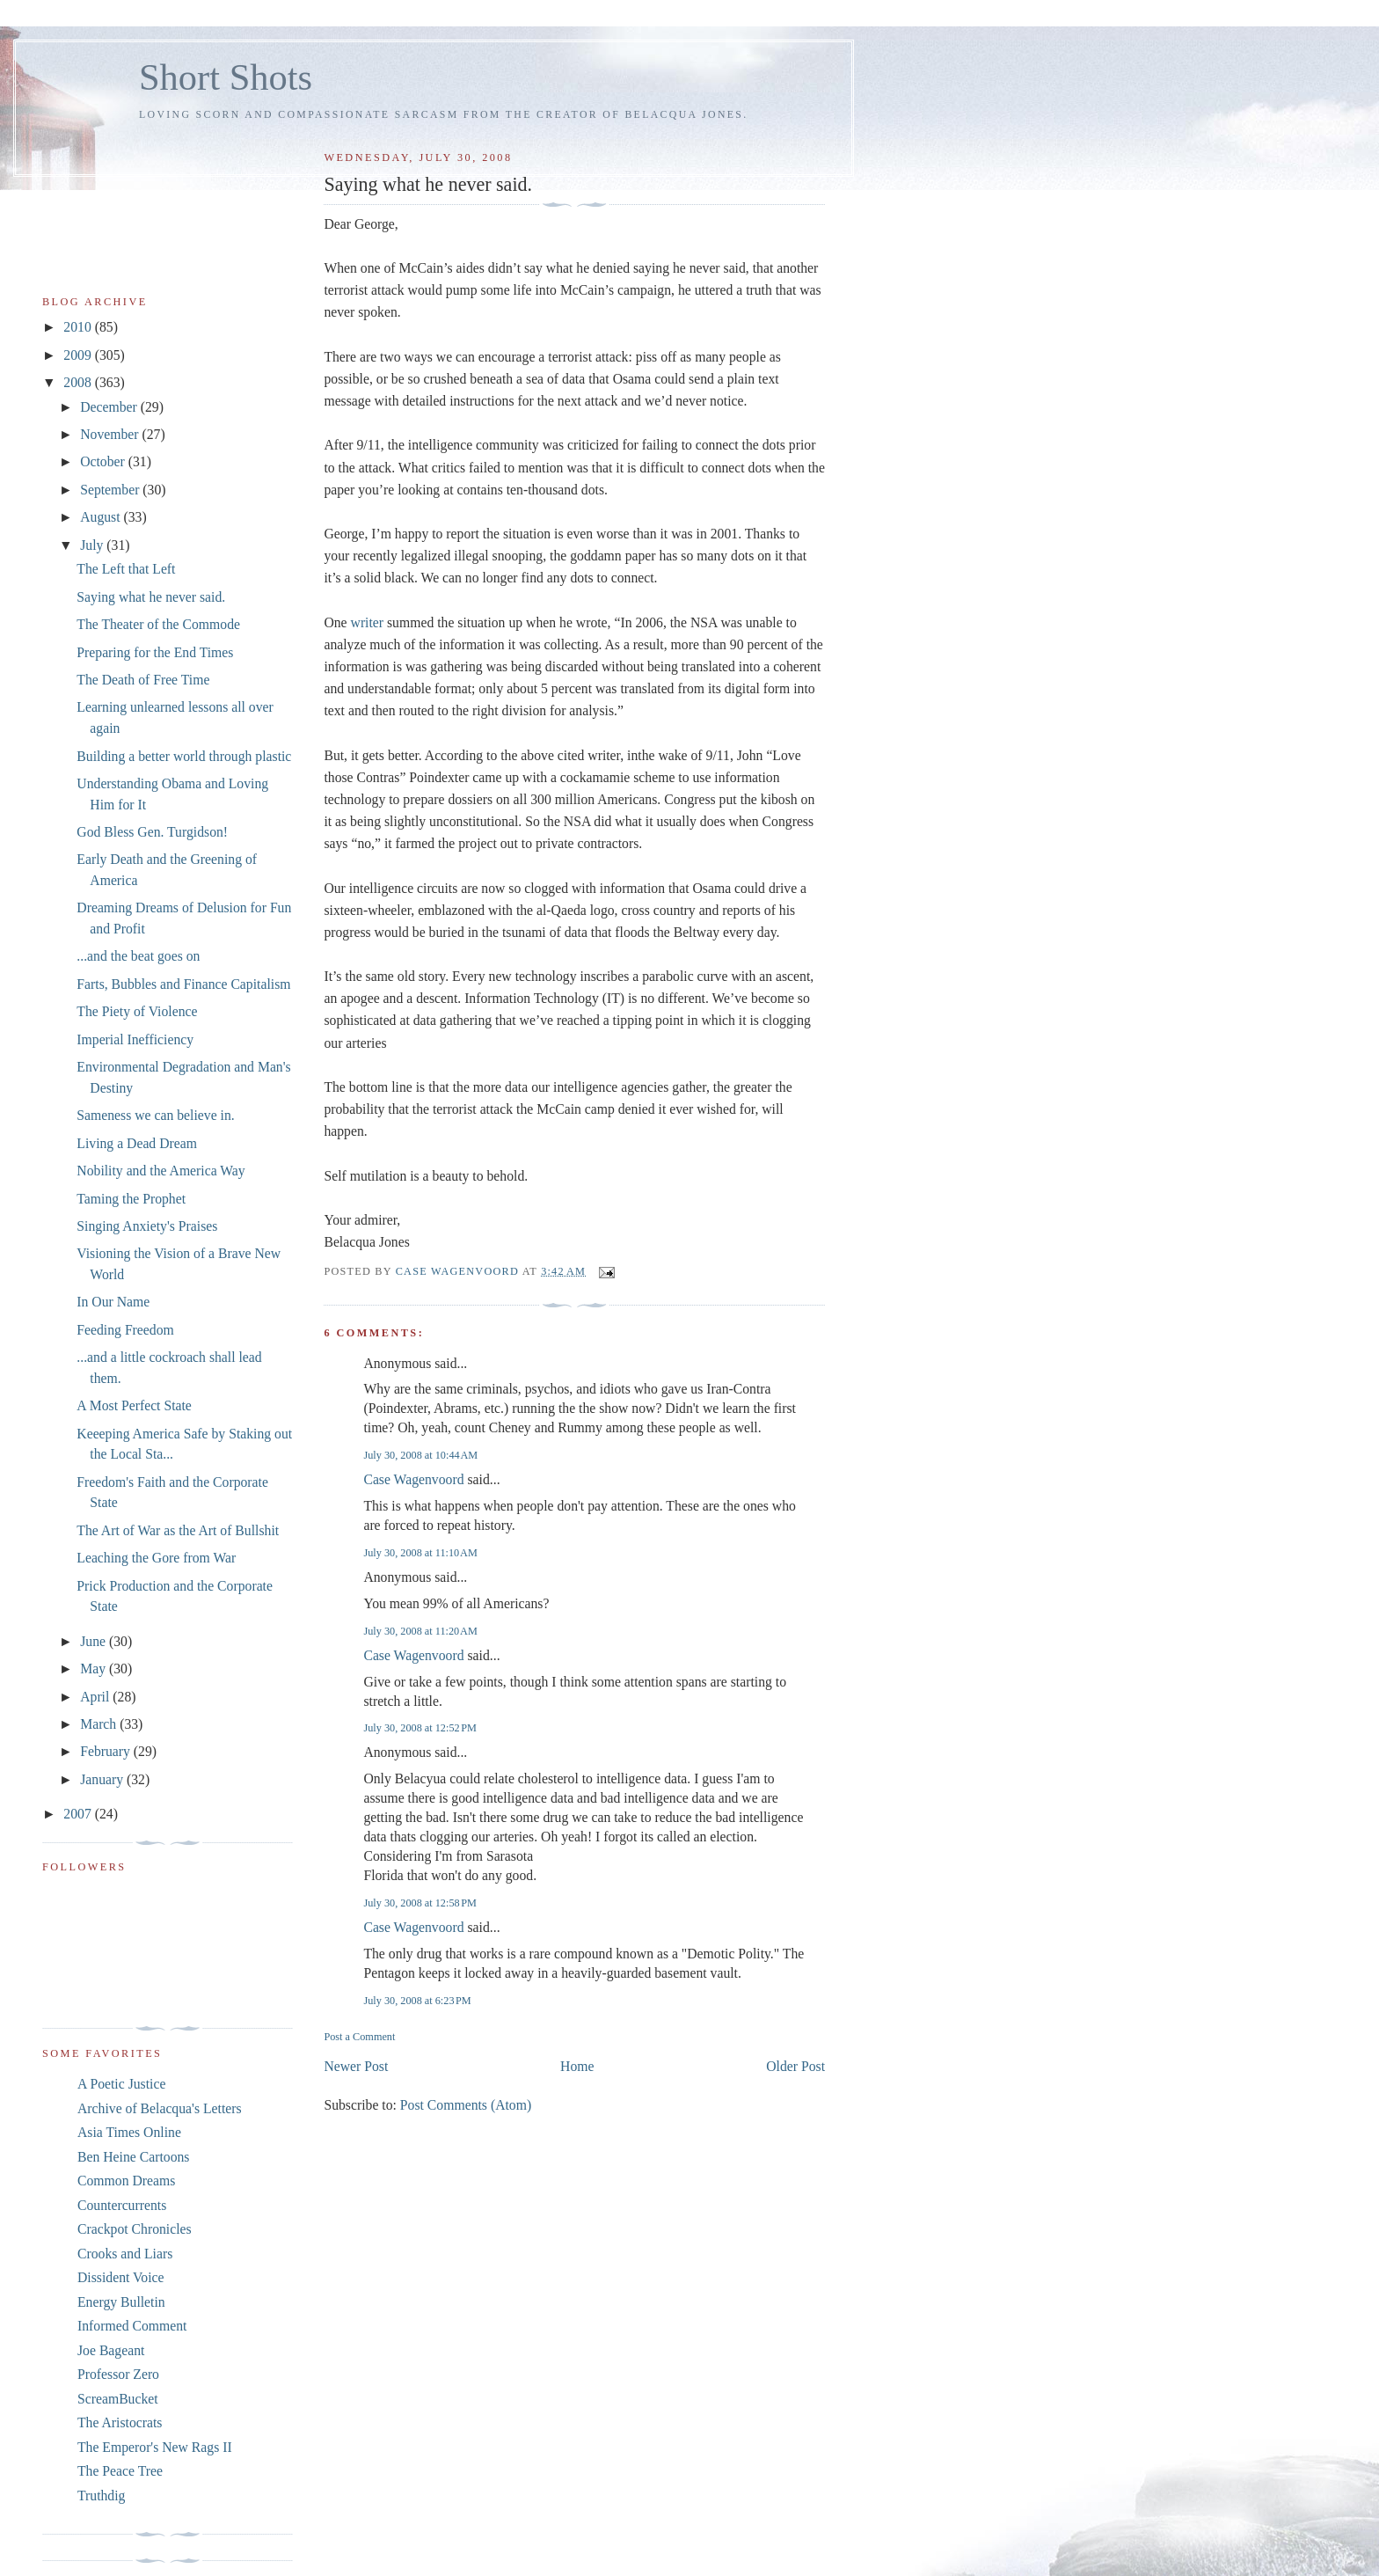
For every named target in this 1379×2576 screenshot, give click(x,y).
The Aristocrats (119, 2422)
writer (367, 622)
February (107, 1751)
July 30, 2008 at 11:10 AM (420, 1553)
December (110, 406)
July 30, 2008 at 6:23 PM (417, 2000)
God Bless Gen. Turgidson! (152, 831)
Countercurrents (121, 2205)
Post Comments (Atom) (465, 2104)
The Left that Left (126, 568)
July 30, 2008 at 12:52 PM (419, 1728)
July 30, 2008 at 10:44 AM (420, 1455)
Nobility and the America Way (160, 1170)
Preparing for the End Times (155, 652)
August (101, 516)
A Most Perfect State (134, 1405)
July (93, 545)
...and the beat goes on (138, 955)
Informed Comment (131, 2325)
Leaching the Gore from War (156, 1557)
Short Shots (225, 77)
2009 (78, 355)
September (111, 489)
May (94, 1668)
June (94, 1641)
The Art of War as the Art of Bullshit (178, 1530)
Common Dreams (126, 2180)
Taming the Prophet (131, 1198)
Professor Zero (118, 2374)
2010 (78, 326)
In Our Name (113, 1301)
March (100, 1723)
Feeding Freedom (125, 1329)
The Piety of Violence (137, 1011)
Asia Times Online (129, 2132)
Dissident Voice (120, 2277)
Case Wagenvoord (413, 1479)
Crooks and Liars (124, 2253)
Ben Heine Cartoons (133, 2156)
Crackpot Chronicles (134, 2228)
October (104, 461)
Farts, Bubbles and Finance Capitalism (183, 984)
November (111, 434)
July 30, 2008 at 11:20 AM (420, 1631)
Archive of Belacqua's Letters (159, 2108)
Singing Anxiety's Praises (147, 1225)
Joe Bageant (110, 2350)
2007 (78, 1813)
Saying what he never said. (151, 596)
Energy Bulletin (121, 2301)
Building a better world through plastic (184, 756)
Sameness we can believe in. (155, 1115)
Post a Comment (359, 2037)
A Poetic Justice (121, 2083)
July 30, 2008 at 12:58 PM (419, 1903)
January (103, 1779)
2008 (78, 382)
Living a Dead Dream (137, 1143)
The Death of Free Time (143, 679)
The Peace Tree (120, 2470)
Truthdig (101, 2495)
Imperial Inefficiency (135, 1039)
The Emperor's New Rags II (154, 2447)
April (96, 1696)
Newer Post (356, 2066)
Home (577, 2066)
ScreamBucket (117, 2398)
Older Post (795, 2066)
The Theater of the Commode (158, 624)
